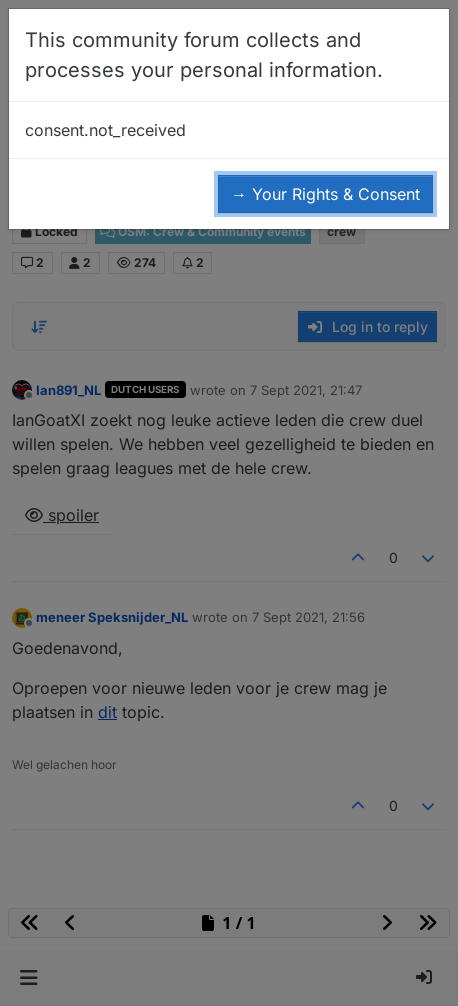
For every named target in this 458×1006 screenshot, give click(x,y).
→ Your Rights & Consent (325, 194)
